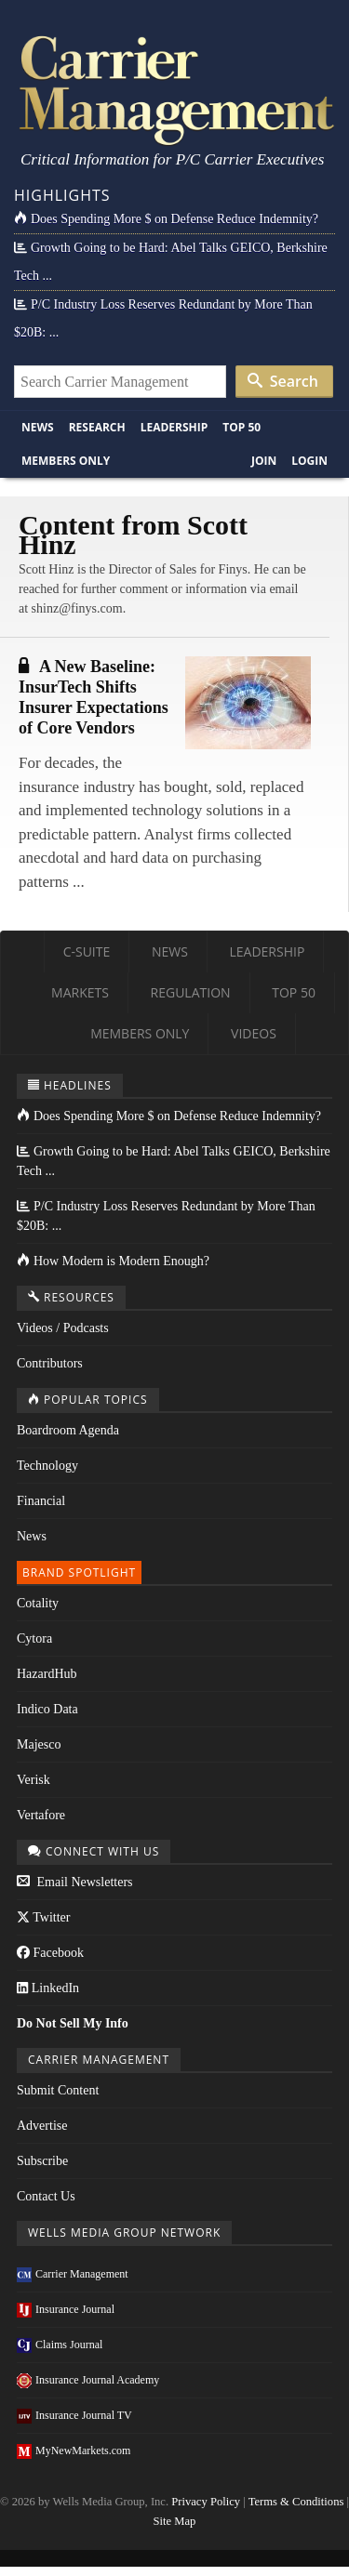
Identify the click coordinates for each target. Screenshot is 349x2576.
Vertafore (41, 1815)
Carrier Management (72, 2273)
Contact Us (46, 2196)
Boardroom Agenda (68, 1430)
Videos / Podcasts (63, 1328)
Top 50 (241, 427)
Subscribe (42, 2161)
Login (309, 461)
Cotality (38, 1603)
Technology (47, 1466)
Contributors (50, 1363)
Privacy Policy (205, 2501)
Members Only (65, 461)
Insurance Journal (65, 2309)
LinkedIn (48, 1988)
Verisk (33, 1780)
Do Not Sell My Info (72, 2023)
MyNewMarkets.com (73, 2450)
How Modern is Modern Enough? (113, 1261)
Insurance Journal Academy (88, 2379)
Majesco (38, 1744)
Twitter (43, 1917)
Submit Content (58, 2090)
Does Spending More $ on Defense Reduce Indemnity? (166, 219)
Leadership (174, 427)
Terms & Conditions (296, 2501)
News (37, 427)
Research (97, 427)
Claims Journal (59, 2344)
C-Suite (87, 951)
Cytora (34, 1638)
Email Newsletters (75, 1882)
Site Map (175, 2521)
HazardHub (47, 1674)
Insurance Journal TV (74, 2415)
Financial (41, 1501)
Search (283, 381)
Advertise (42, 2126)
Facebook (50, 1953)
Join (263, 461)
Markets (80, 992)
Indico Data (47, 1709)
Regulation (191, 992)
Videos (253, 1033)
